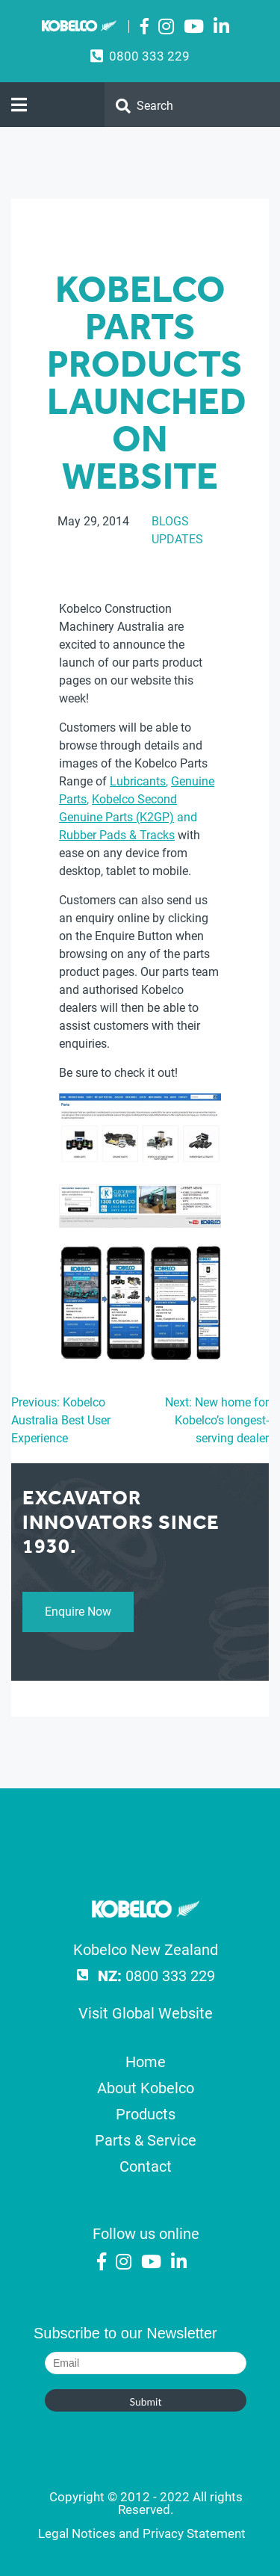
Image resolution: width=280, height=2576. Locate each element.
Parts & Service (145, 2140)
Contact (145, 2166)
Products (145, 2114)
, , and (136, 808)
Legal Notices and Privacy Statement (142, 2533)
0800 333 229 (149, 56)
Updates (177, 539)
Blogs (170, 521)
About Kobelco (145, 2088)
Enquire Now (78, 1611)
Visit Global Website (145, 2013)
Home (145, 2062)
